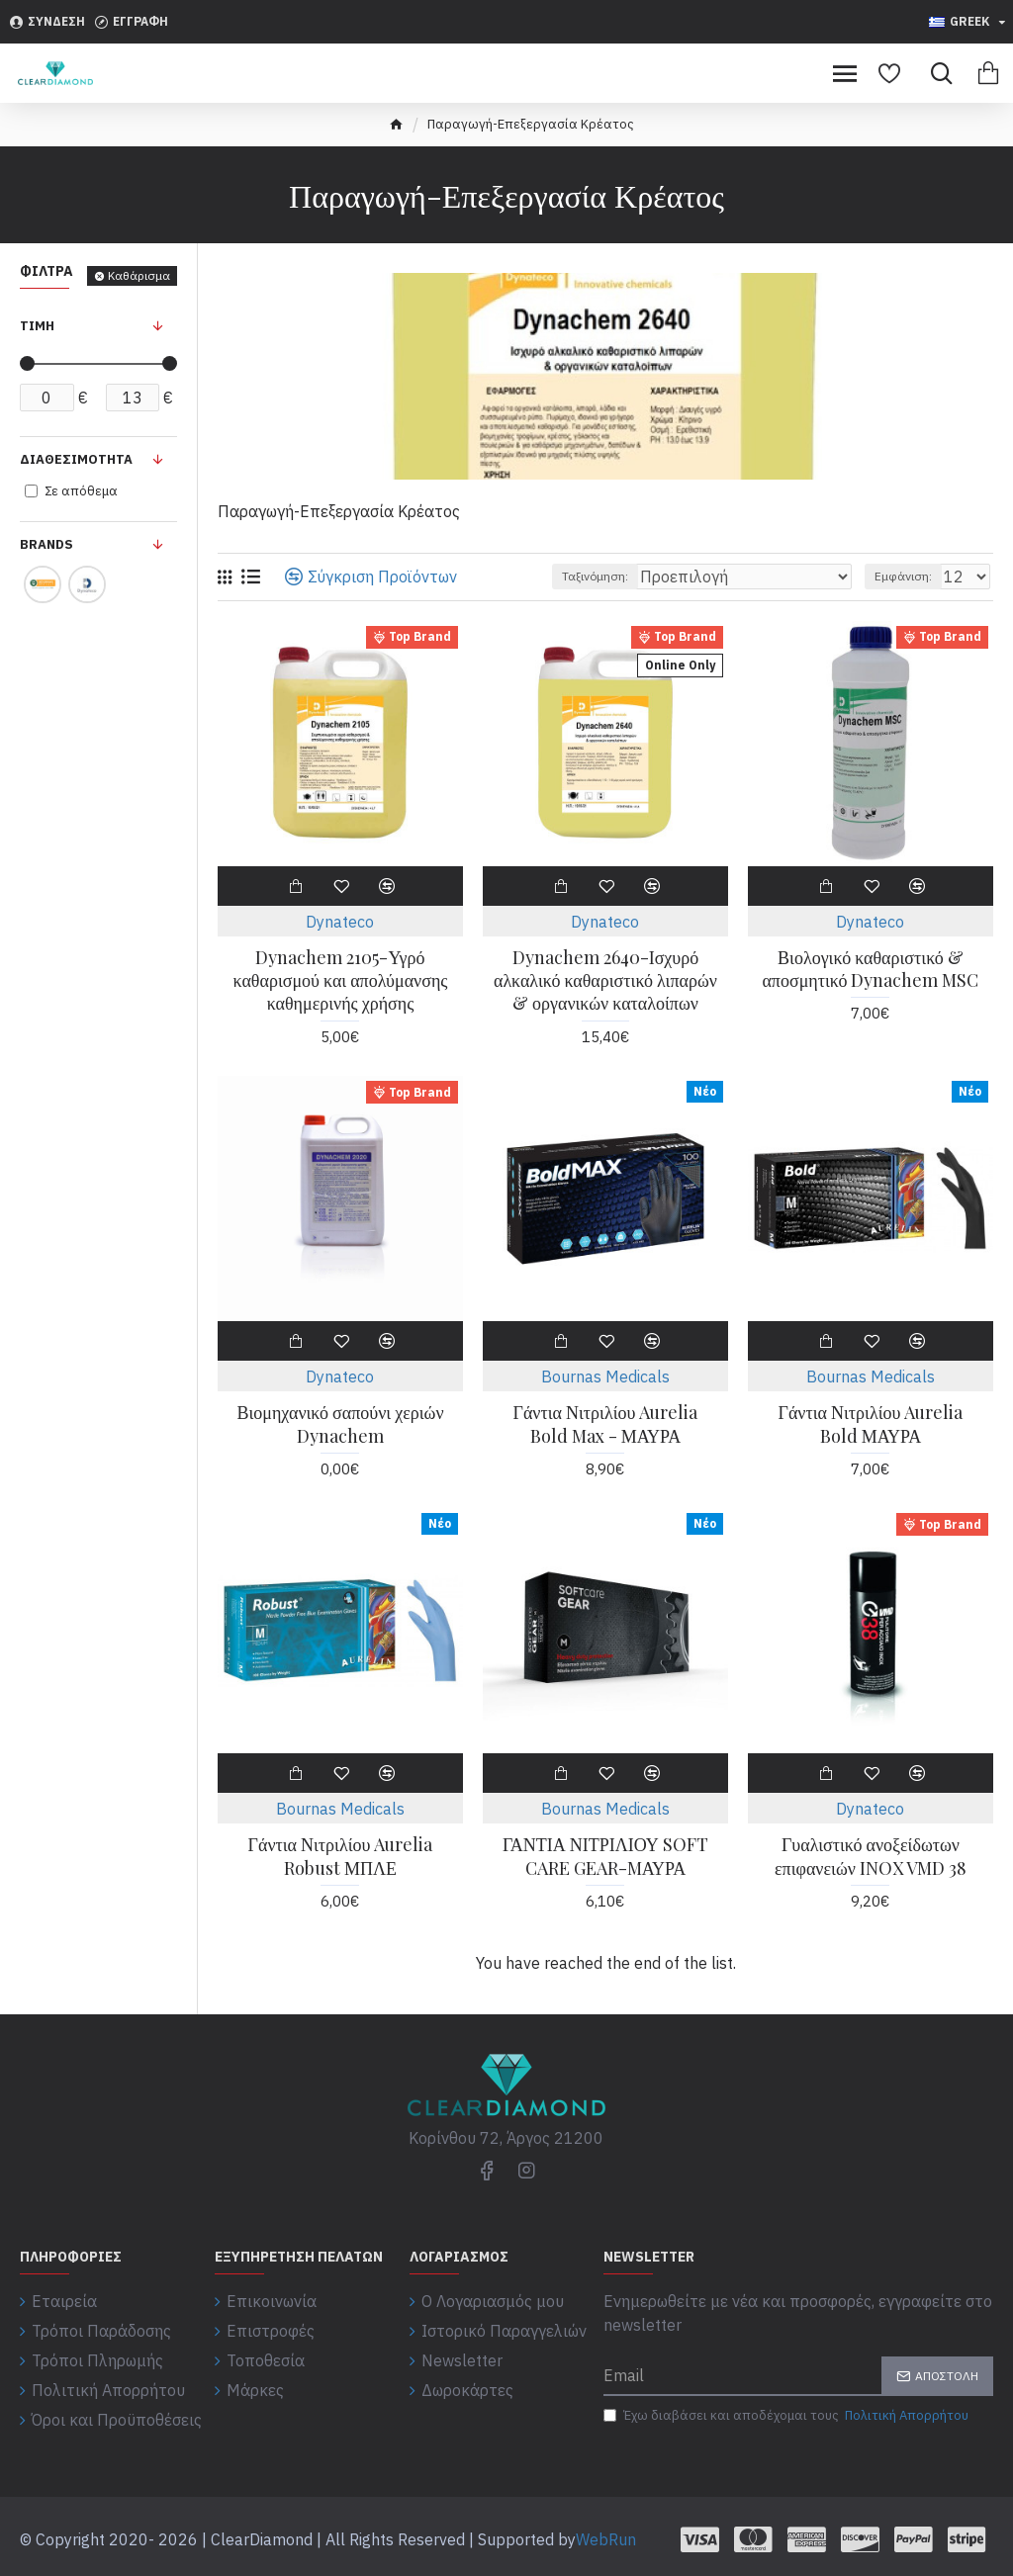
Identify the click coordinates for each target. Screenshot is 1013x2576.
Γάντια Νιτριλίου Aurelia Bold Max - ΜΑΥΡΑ (605, 1424)
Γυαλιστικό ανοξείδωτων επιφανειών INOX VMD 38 (871, 1856)
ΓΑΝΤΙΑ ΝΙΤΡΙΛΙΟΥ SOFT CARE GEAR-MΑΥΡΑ (605, 1856)
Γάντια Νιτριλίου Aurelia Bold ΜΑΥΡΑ (871, 1424)
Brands (46, 544)
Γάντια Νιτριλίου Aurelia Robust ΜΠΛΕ (340, 1856)
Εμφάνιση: (903, 576)
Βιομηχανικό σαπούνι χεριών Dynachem (339, 1424)
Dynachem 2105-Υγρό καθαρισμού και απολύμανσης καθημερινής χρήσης (340, 981)
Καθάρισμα (139, 275)
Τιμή (37, 325)
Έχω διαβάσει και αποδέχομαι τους (787, 2416)
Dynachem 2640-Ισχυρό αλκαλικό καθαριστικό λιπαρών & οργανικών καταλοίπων (605, 981)
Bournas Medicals (605, 1376)
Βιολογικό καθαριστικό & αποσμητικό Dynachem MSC (870, 969)
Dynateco (340, 922)
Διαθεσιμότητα (76, 459)
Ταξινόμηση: (595, 576)
